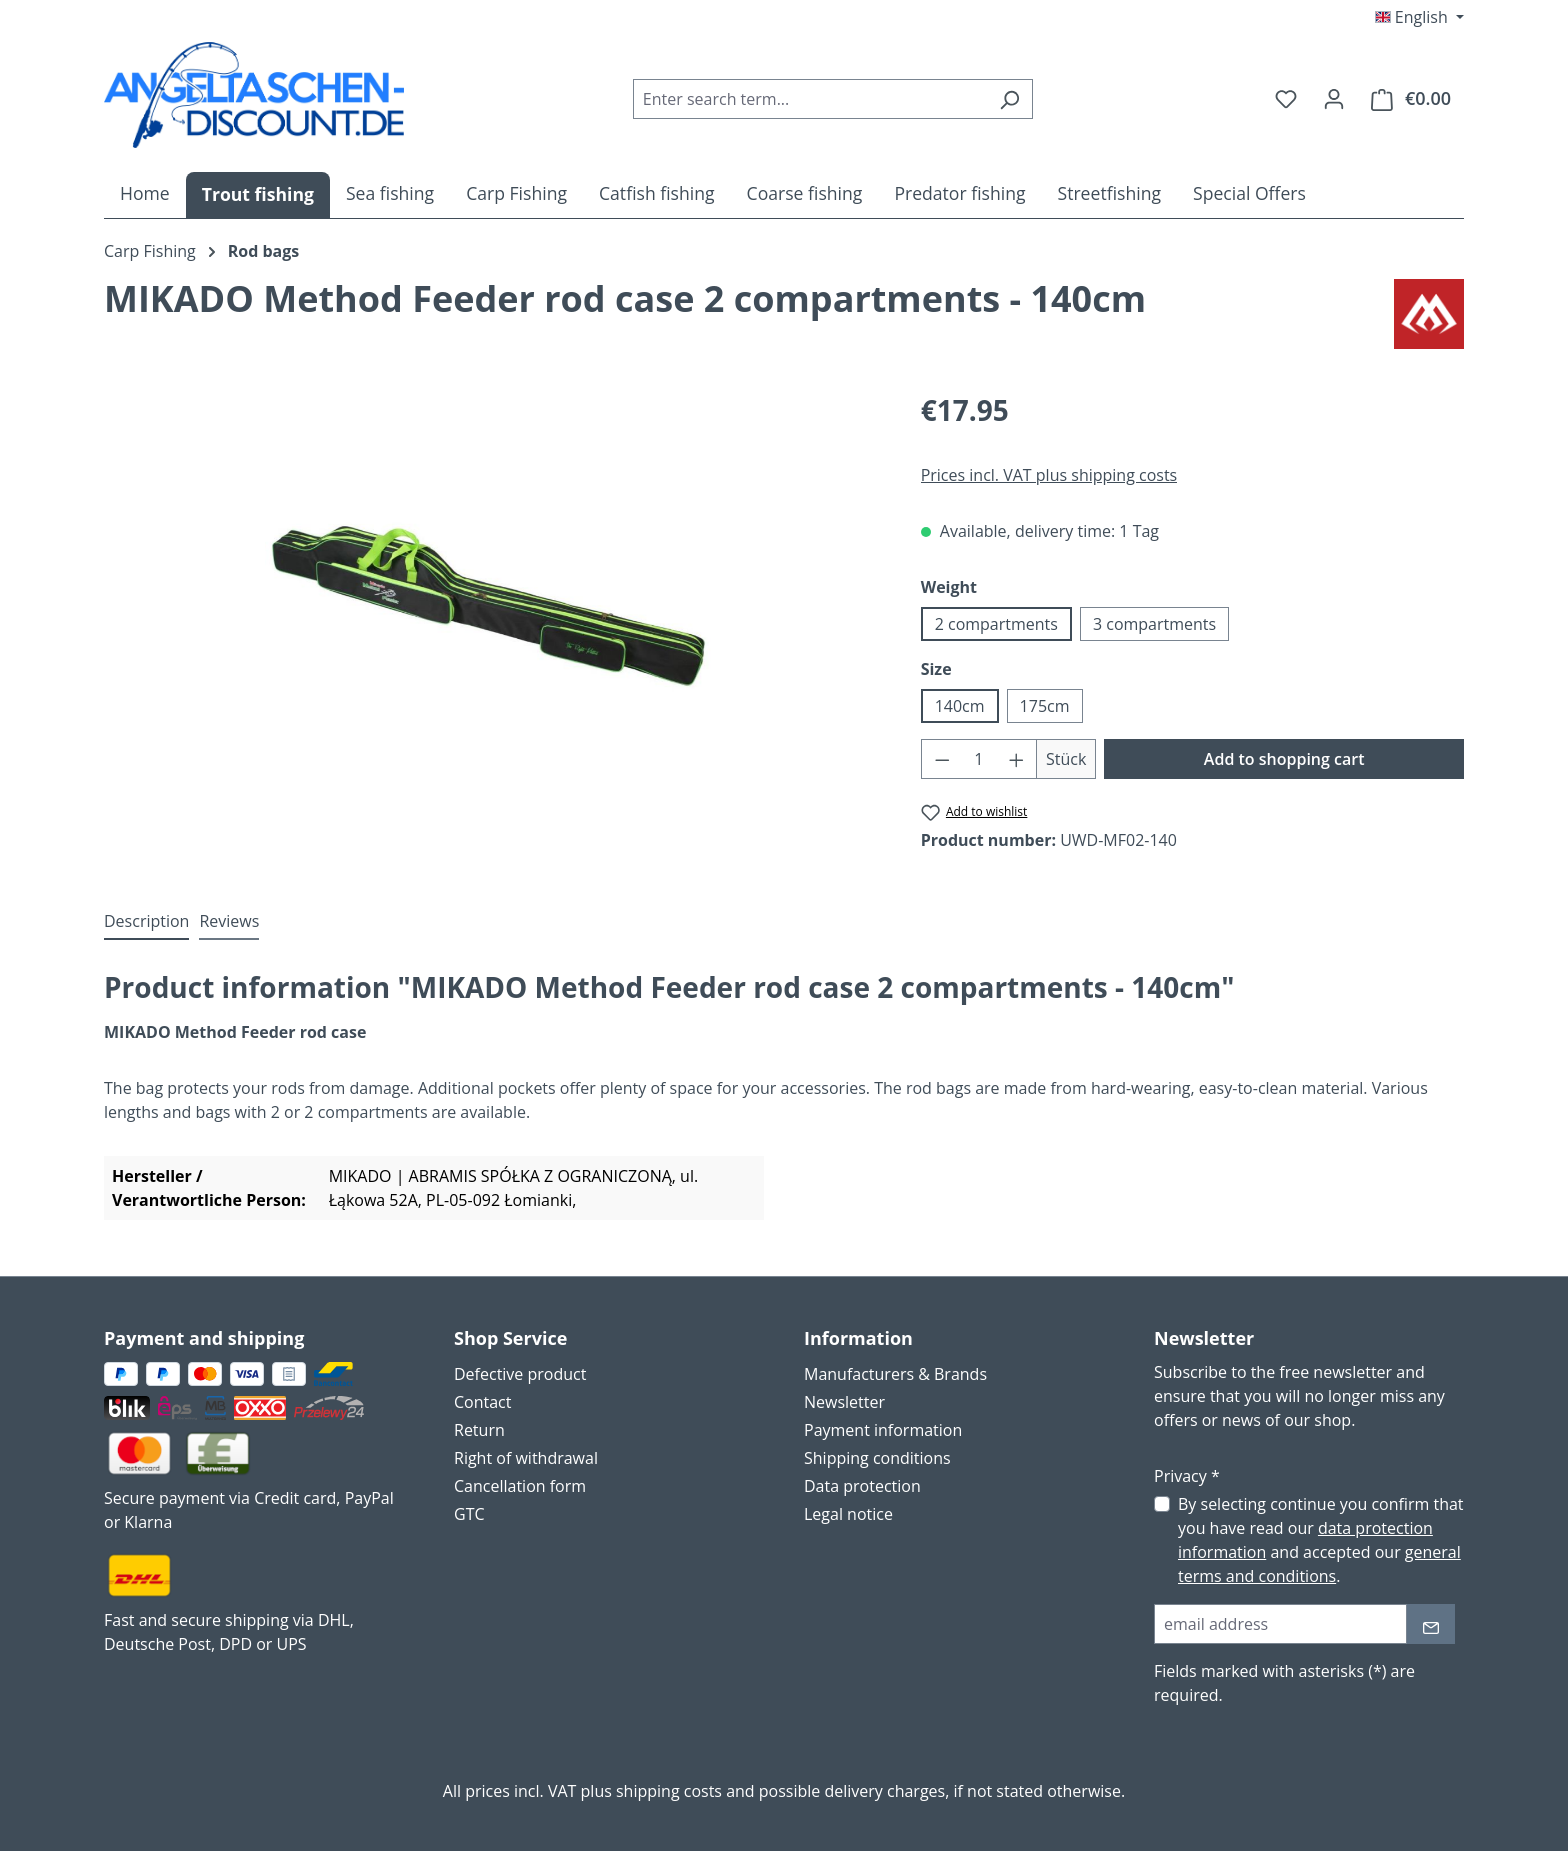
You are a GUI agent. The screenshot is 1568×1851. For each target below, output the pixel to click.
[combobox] (810, 99)
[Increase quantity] (1017, 759)
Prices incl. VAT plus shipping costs (1049, 475)
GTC (469, 1514)
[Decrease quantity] (942, 759)
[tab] (146, 922)
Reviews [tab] (229, 921)
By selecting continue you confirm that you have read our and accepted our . (1321, 1540)
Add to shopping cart (1284, 759)
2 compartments (996, 624)
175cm (1045, 706)
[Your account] (1334, 98)
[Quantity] (978, 759)
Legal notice (848, 1514)
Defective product (520, 1374)
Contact (482, 1402)
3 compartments (1154, 624)
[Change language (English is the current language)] (1419, 17)
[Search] (1009, 99)
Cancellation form (520, 1486)
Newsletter (844, 1402)
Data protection (862, 1486)
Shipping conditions (877, 1458)
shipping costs (669, 1791)
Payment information (883, 1430)
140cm (960, 706)
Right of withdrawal (526, 1458)
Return (479, 1430)
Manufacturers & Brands (895, 1374)
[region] (492, 604)
